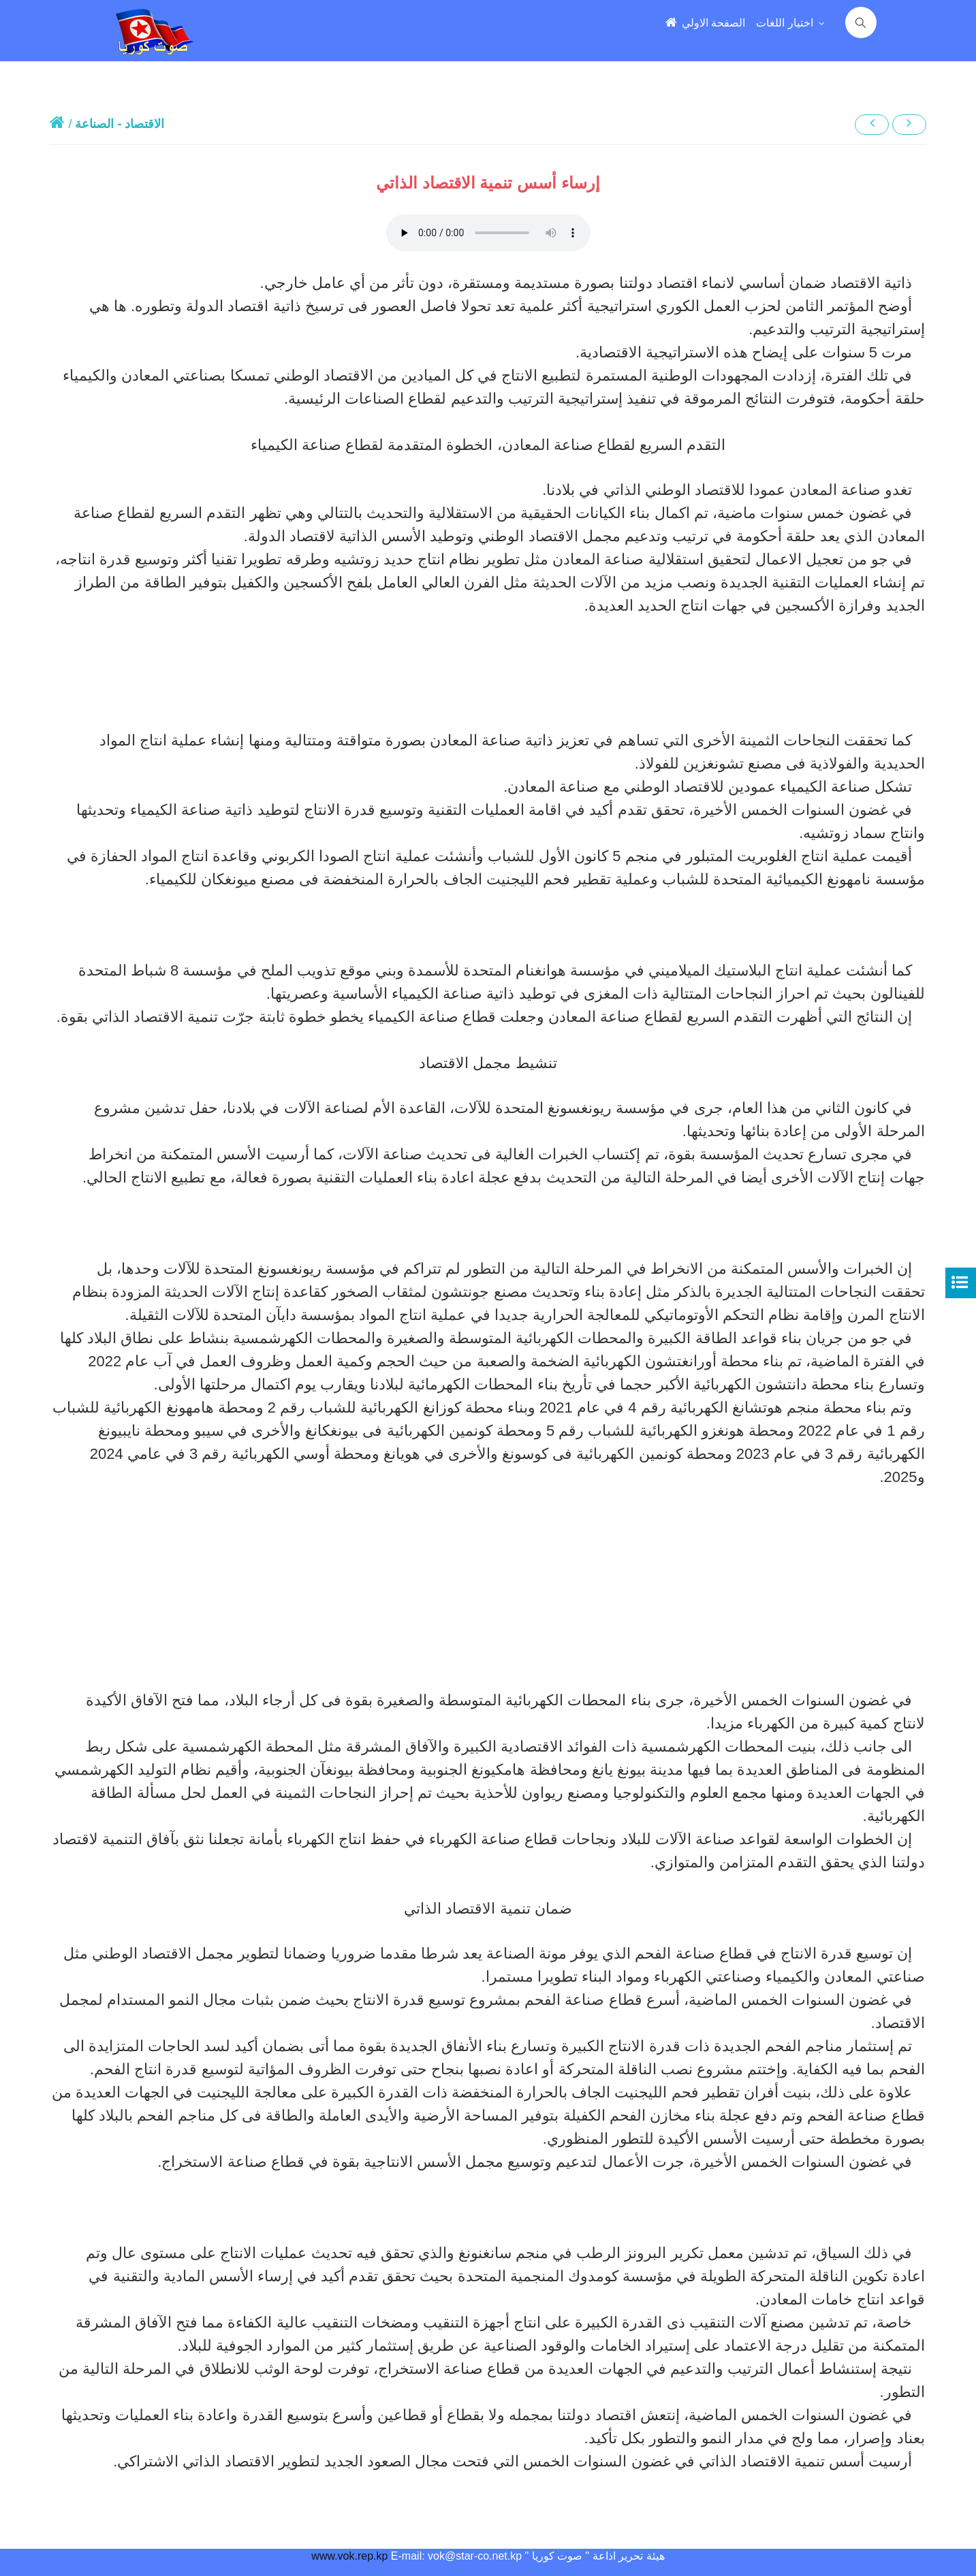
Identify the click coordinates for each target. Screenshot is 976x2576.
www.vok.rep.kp (349, 2556)
